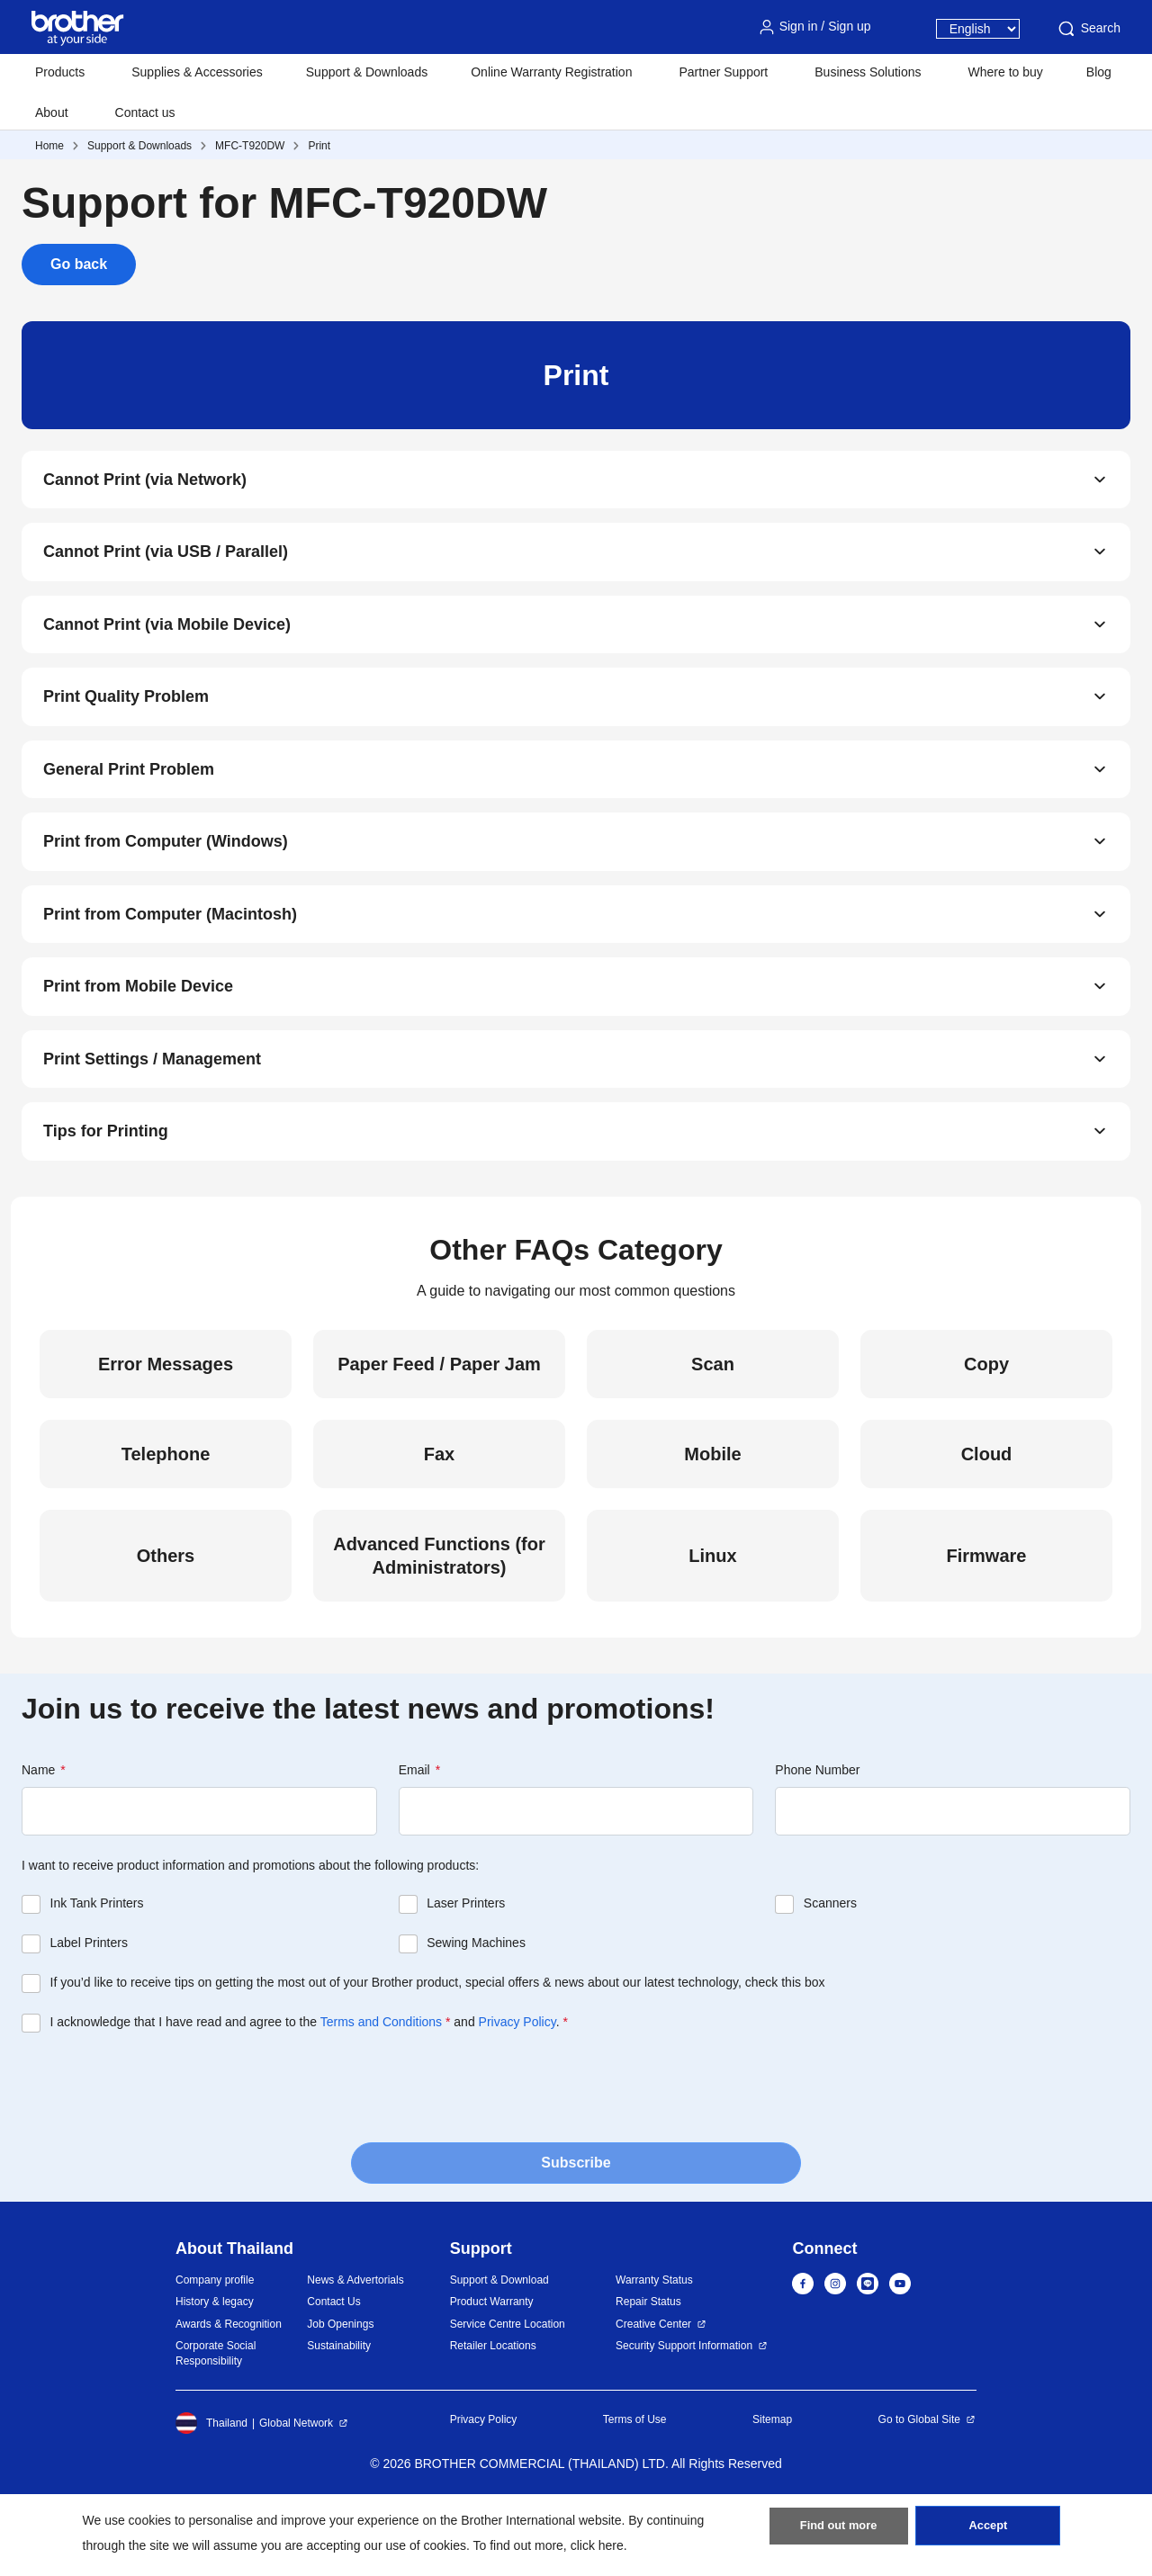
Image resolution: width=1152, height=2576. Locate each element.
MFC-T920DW (249, 145)
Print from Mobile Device (138, 1037)
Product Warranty (492, 2369)
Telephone (166, 1521)
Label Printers (89, 2010)
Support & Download (499, 2347)
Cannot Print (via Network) (145, 483)
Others (165, 1623)
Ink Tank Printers (97, 1970)
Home (49, 145)
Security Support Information (684, 2413)
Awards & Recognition (229, 2391)
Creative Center (653, 2391)
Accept (988, 2532)
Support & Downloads (367, 72)
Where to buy (1005, 72)
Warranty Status (654, 2347)
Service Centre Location (507, 2391)
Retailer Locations (493, 2413)
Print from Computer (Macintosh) (170, 958)
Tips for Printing (105, 1196)
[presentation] (158, 2153)
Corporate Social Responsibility (216, 2421)
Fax (439, 1521)
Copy (986, 1431)
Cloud (986, 1521)
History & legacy (215, 2369)
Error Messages (165, 1431)
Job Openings (340, 2391)
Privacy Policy (517, 2089)
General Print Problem (128, 800)
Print (319, 145)
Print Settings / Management (152, 1117)
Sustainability (339, 2413)
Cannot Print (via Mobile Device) (167, 642)
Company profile (215, 2347)
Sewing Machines (476, 2010)
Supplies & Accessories (197, 72)
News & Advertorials (355, 2347)
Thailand (212, 2490)
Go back (78, 264)
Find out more (839, 2532)
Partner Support (723, 72)
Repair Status (648, 2369)
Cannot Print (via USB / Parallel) (165, 562)
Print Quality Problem (126, 721)
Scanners (830, 1970)
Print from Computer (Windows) (165, 879)
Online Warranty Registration (551, 72)
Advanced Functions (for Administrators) (439, 1623)
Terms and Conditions (381, 2089)
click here (597, 2545)
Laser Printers (466, 1970)
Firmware (987, 1623)
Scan (712, 1431)
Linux (712, 1623)
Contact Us (333, 2369)
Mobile (712, 1521)
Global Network (296, 2490)
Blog (1099, 72)
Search (1088, 29)
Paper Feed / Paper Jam (439, 1431)
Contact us (145, 112)
